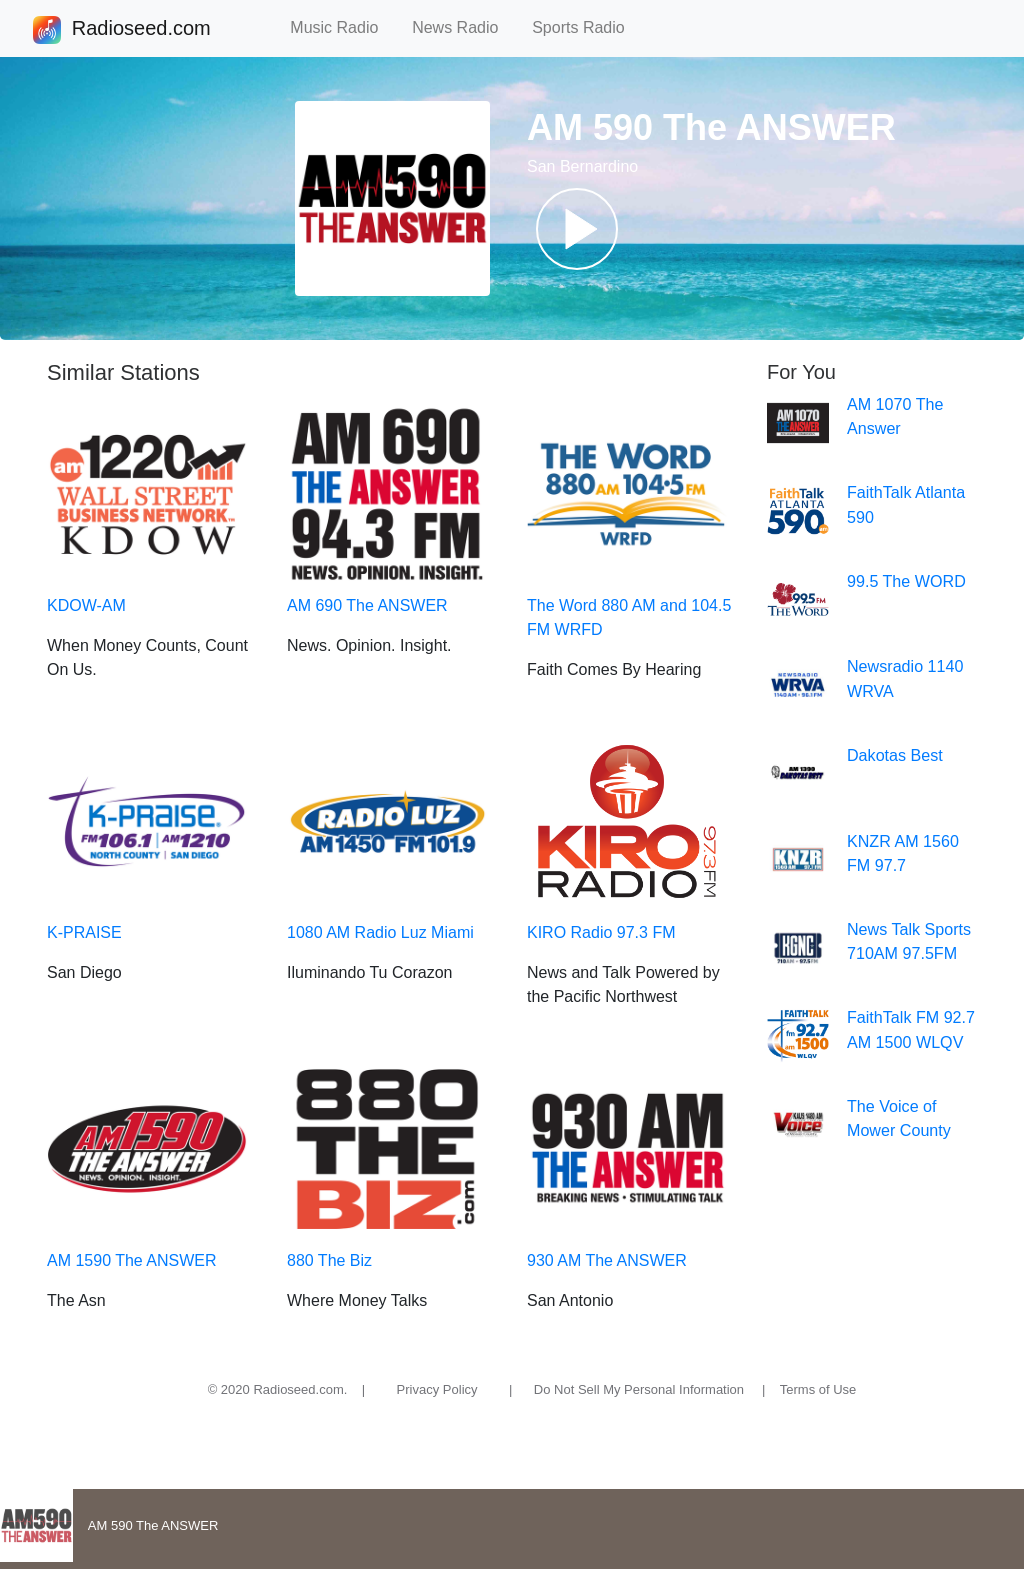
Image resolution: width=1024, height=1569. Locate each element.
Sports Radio (587, 27)
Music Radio (343, 27)
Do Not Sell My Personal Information (639, 1389)
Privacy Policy (437, 1389)
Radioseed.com (141, 30)
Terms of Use (818, 1389)
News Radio (464, 27)
